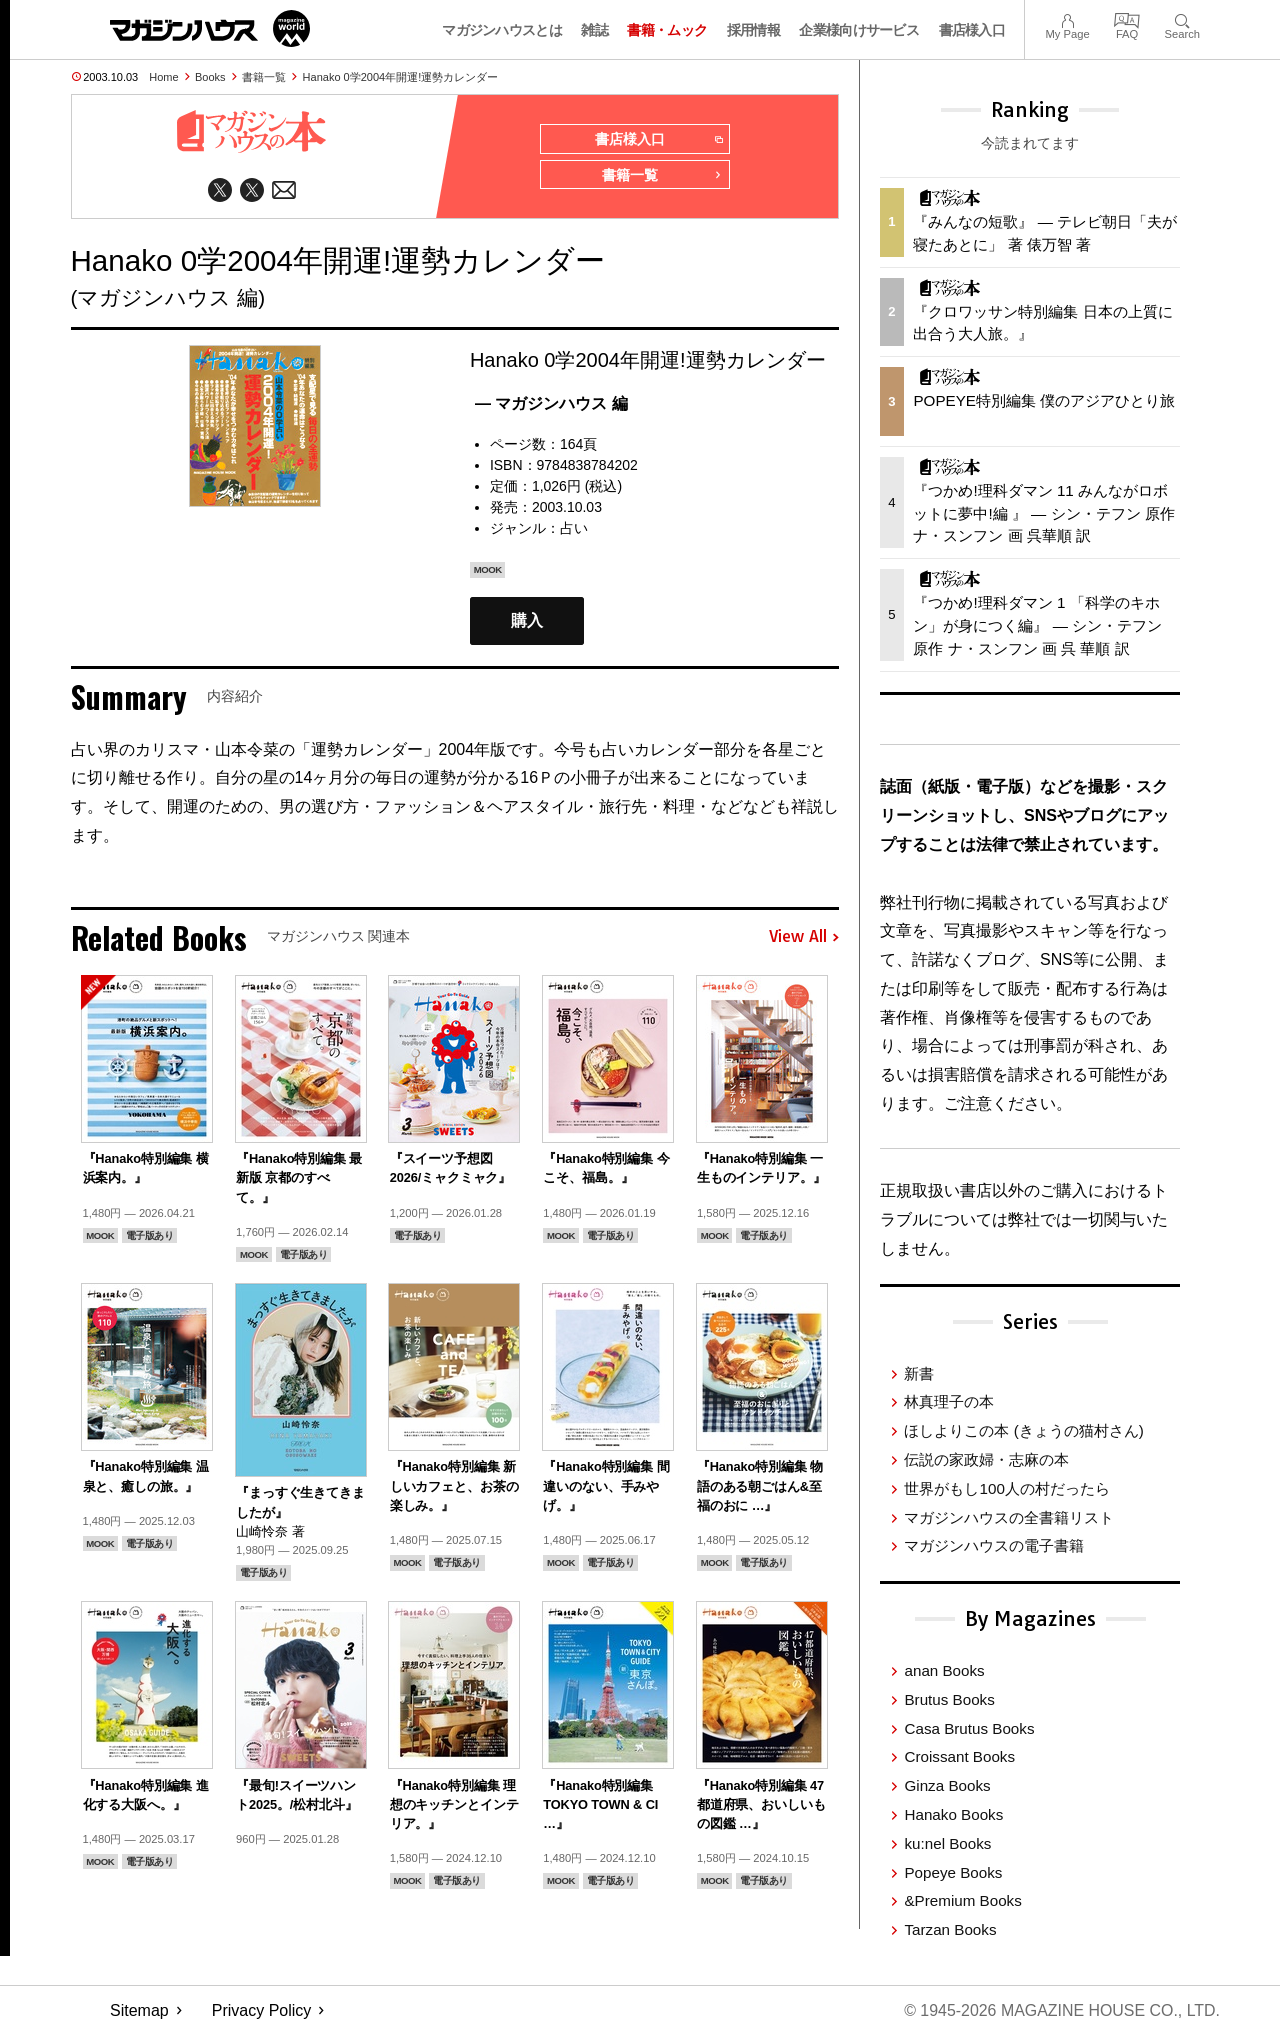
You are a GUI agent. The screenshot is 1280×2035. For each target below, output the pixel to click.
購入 (527, 621)
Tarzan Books (950, 1929)
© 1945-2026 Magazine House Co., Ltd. (1061, 2010)
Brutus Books (949, 1699)
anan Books (944, 1670)
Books (210, 77)
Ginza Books (947, 1785)
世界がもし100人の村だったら (1006, 1488)
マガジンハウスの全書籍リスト (1009, 1517)
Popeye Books (953, 1872)
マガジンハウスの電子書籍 (994, 1545)
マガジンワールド (210, 28)
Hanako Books (953, 1814)
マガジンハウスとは (502, 30)
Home (163, 77)
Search (1182, 18)
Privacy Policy (262, 2010)
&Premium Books (962, 1900)
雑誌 (594, 30)
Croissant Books (959, 1756)
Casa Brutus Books (969, 1728)
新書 (919, 1373)
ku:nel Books (947, 1843)
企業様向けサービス (859, 30)
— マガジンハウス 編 (551, 403)
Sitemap (139, 2010)
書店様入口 (972, 30)
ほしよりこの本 (1023, 1430)
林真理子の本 (949, 1401)
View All (804, 938)
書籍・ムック (667, 30)
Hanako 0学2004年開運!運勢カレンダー (401, 77)
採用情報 (753, 30)
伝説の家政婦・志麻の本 (986, 1459)
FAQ (1127, 18)
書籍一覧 (264, 77)
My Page (1067, 18)
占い (574, 528)
